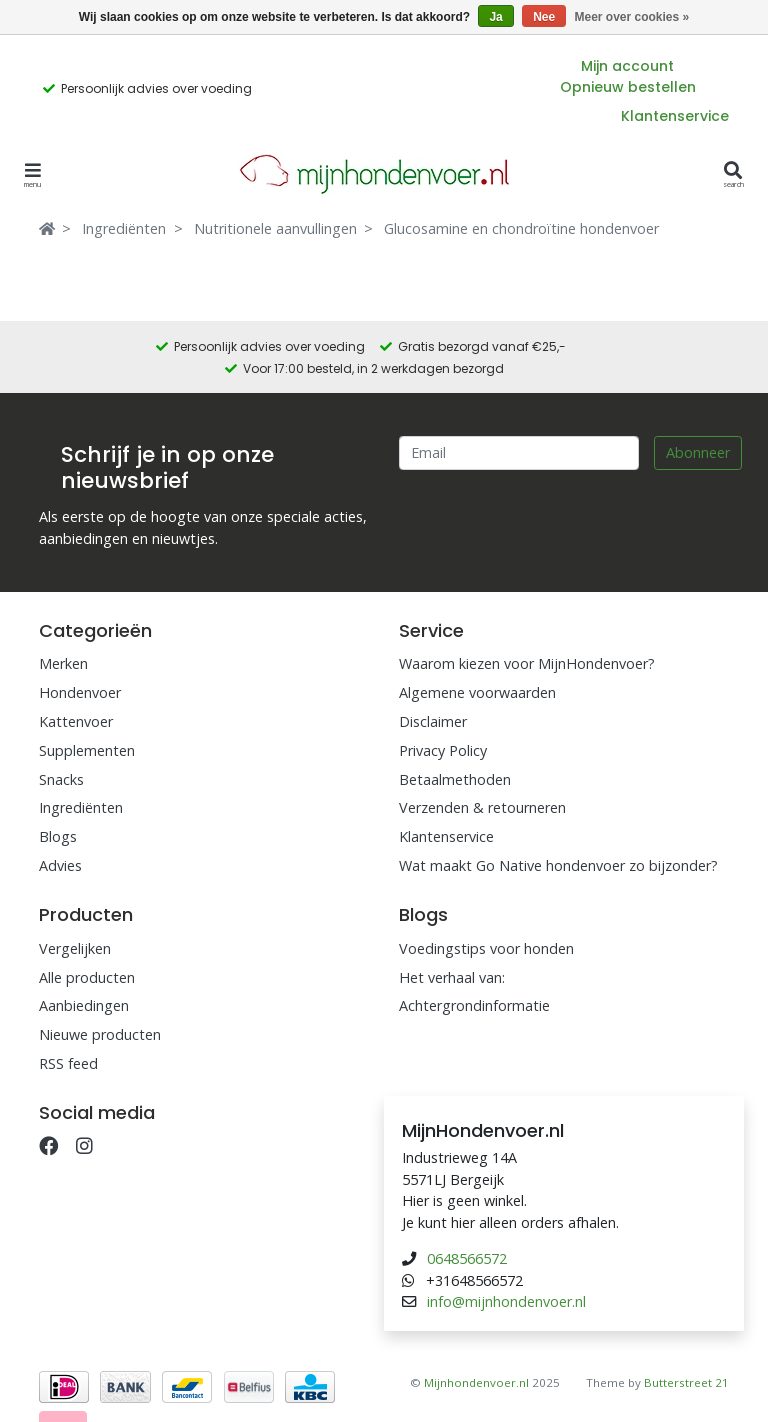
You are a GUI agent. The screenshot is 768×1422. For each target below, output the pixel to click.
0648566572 (467, 1258)
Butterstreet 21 (686, 1382)
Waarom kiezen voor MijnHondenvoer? (527, 663)
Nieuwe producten (100, 1034)
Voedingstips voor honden (486, 948)
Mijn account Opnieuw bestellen (628, 76)
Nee (544, 17)
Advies (60, 865)
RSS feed (68, 1063)
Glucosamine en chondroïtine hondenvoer (521, 228)
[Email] (519, 453)
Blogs (58, 836)
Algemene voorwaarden (477, 692)
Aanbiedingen (84, 1005)
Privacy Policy (443, 750)
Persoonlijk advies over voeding (156, 88)
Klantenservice (675, 116)
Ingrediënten (124, 228)
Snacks (61, 779)
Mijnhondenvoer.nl (476, 1382)
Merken (63, 663)
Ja (495, 17)
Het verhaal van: (452, 977)
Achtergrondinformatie (474, 1005)
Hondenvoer (80, 692)
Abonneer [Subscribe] (698, 452)
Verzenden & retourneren (482, 807)
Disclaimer (433, 721)
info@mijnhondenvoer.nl (506, 1301)
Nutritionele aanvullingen (275, 228)
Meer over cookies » (632, 17)
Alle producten (87, 977)
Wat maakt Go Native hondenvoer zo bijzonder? (558, 865)
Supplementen (87, 750)
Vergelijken (75, 948)
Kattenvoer (76, 721)
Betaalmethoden (455, 779)
